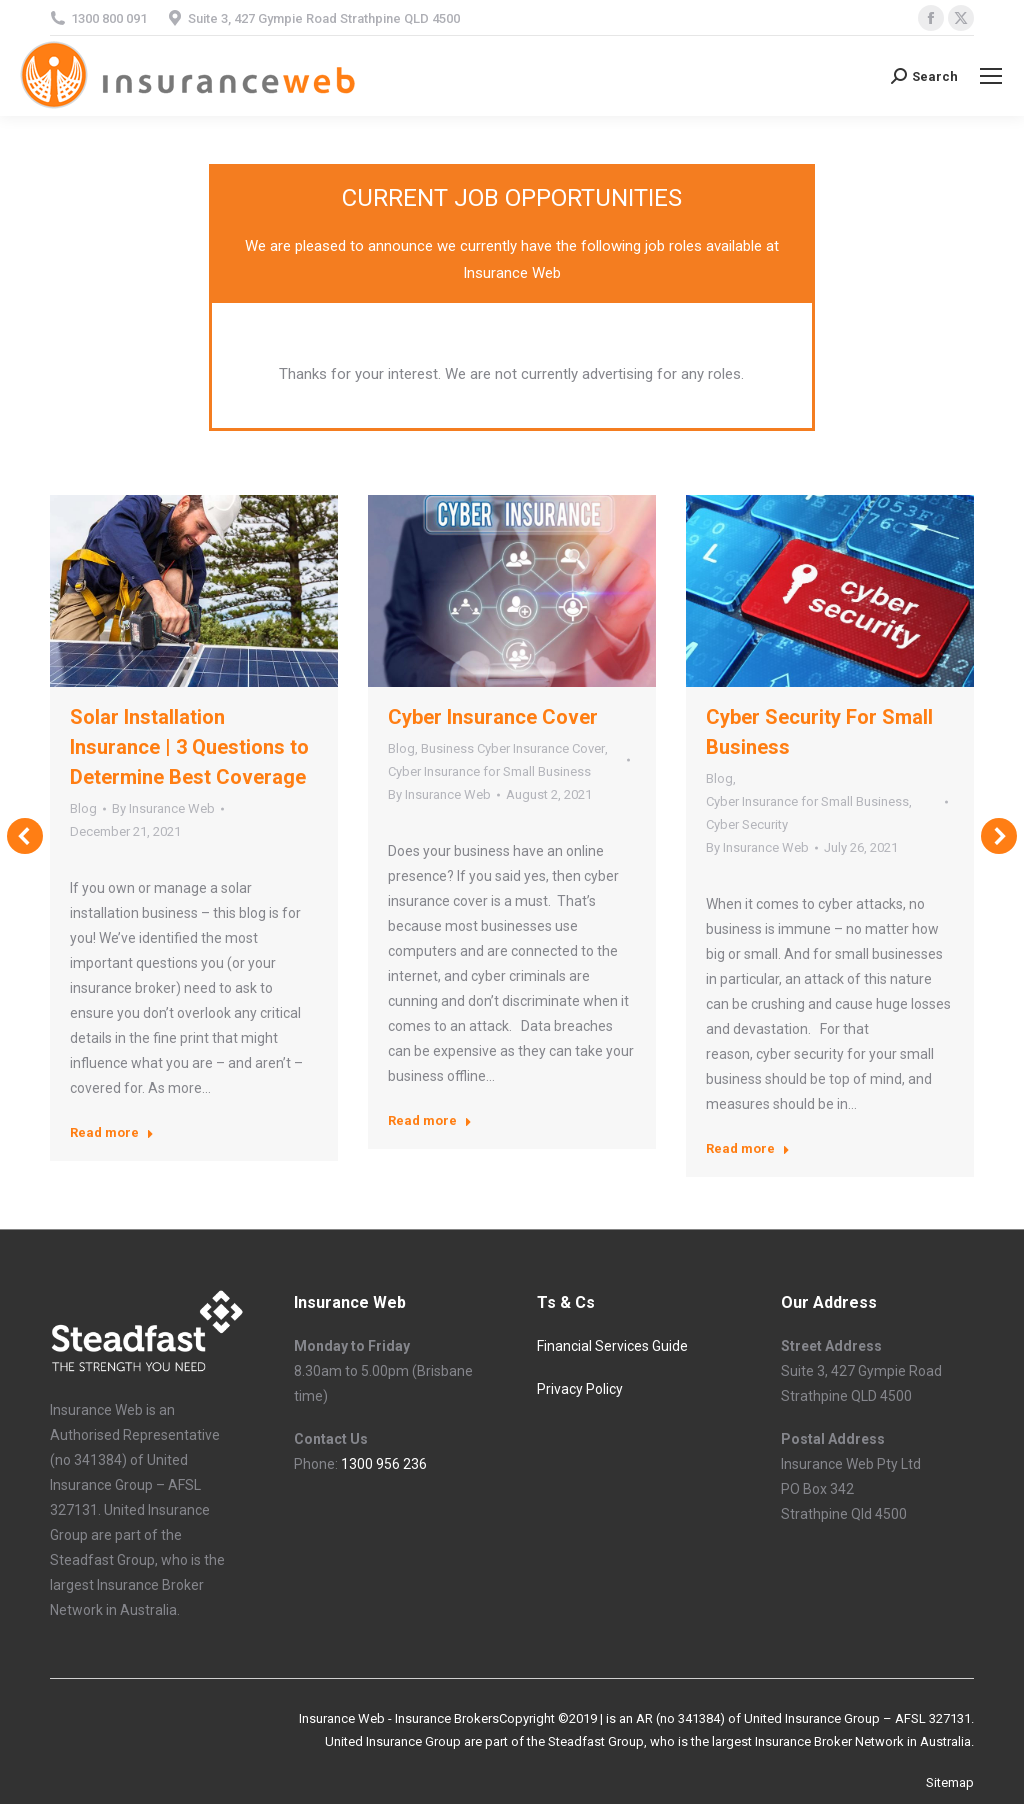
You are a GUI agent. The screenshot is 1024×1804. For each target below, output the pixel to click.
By (163, 808)
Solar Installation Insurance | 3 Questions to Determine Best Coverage (189, 747)
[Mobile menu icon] (991, 76)
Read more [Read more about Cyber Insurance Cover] (430, 1120)
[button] (25, 836)
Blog (83, 808)
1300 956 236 (384, 1464)
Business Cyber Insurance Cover (513, 748)
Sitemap (950, 1782)
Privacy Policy (580, 1389)
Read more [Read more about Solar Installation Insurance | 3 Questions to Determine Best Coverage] (112, 1132)
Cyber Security (747, 824)
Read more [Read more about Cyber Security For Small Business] (748, 1148)
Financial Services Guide (614, 1346)
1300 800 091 (109, 18)
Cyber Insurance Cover (493, 717)
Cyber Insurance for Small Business (489, 771)
